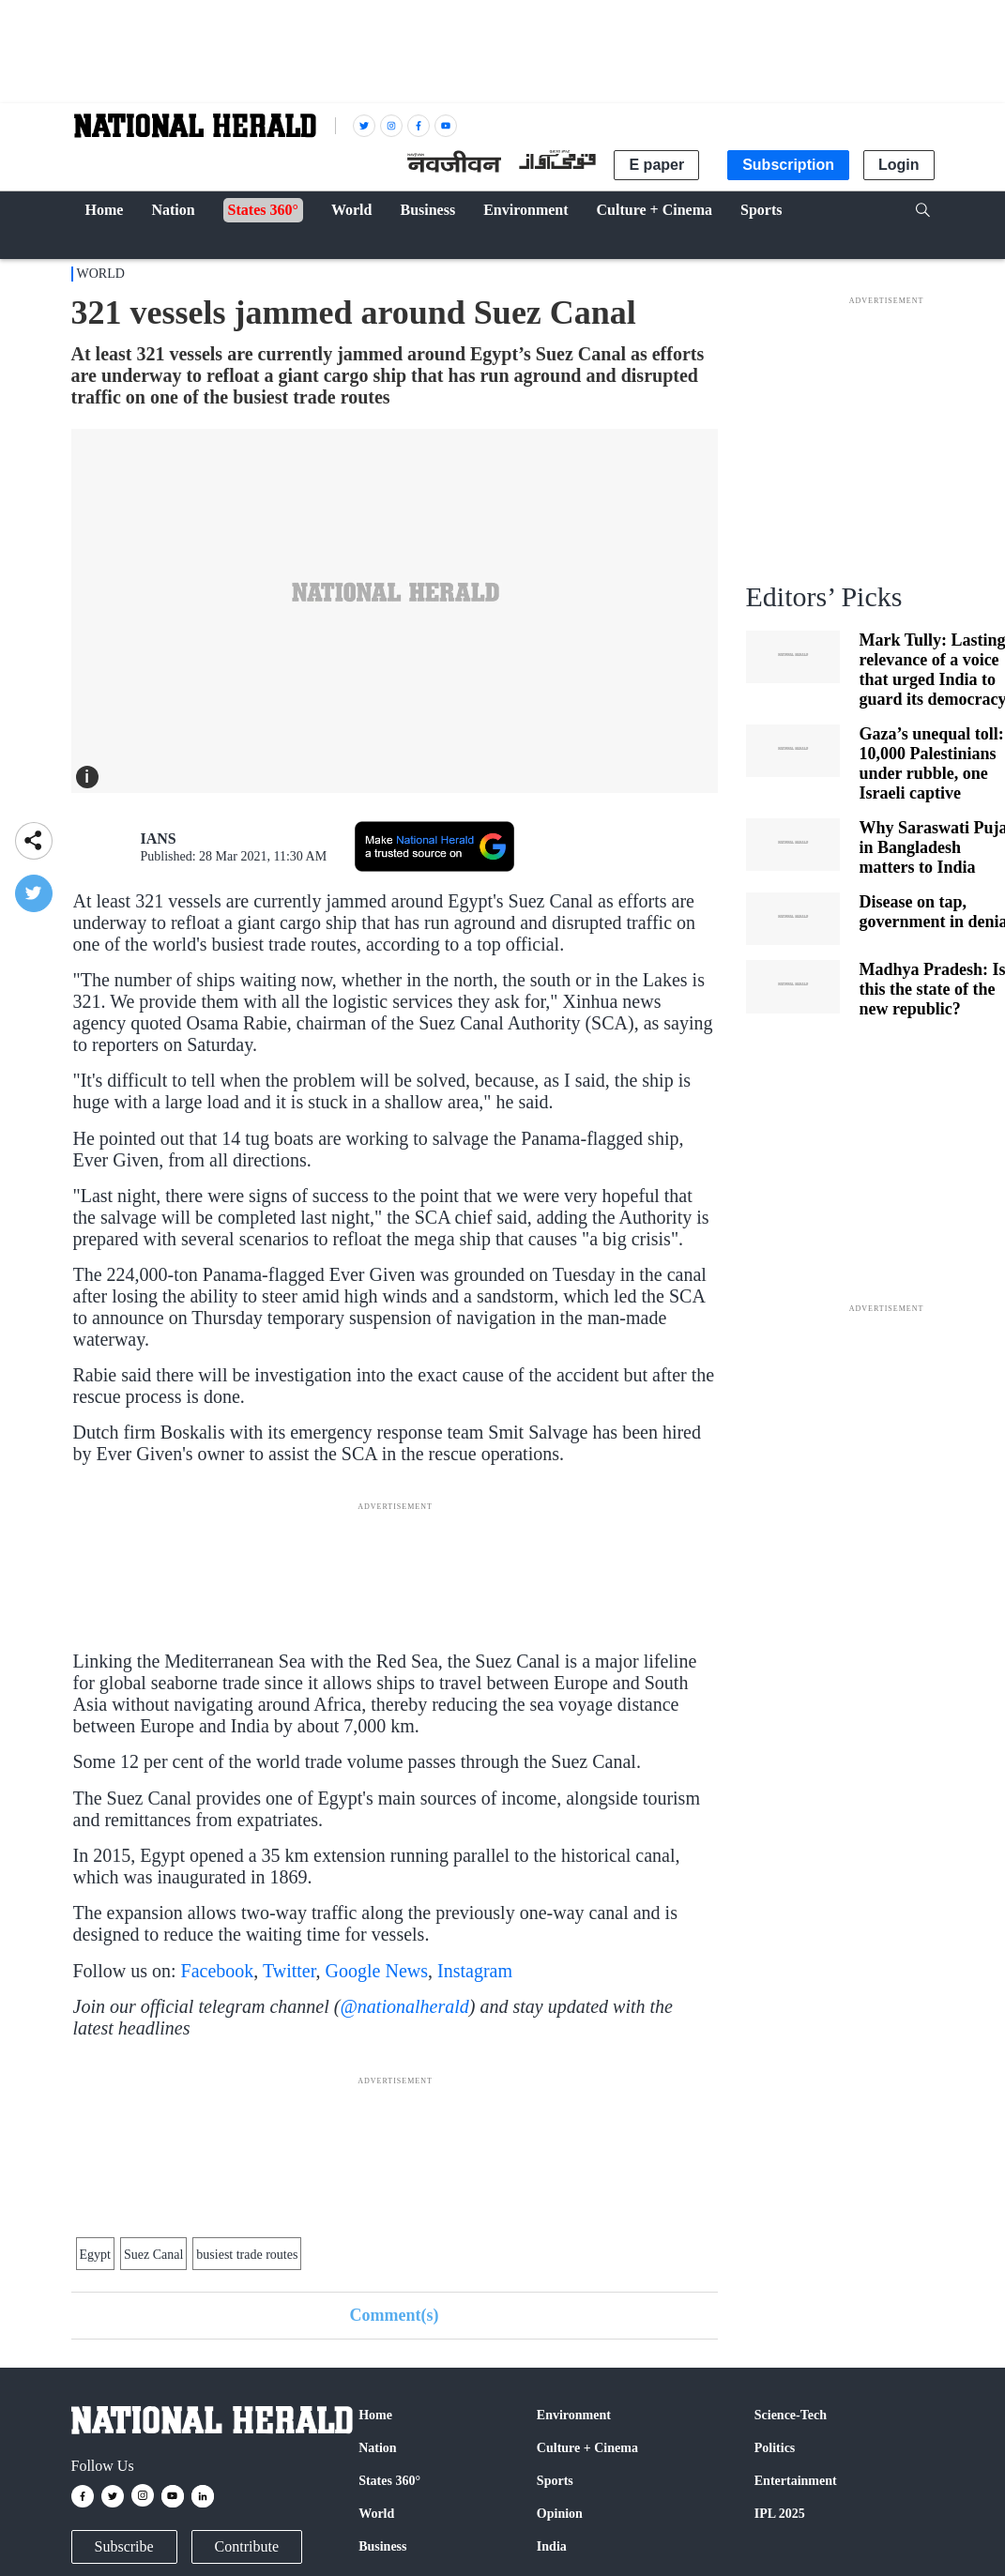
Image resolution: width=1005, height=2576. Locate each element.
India (552, 2546)
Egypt (95, 2255)
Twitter (289, 1970)
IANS (158, 838)
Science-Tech (790, 2415)
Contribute (247, 2546)
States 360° (389, 2481)
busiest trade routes (246, 2255)
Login (899, 165)
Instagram (474, 1970)
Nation (377, 2448)
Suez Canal (153, 2255)
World (101, 274)
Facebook (217, 1970)
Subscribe (124, 2546)
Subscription (788, 165)
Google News (377, 1970)
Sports (555, 2481)
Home (375, 2415)
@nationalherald (404, 2006)
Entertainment (795, 2481)
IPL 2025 (779, 2514)
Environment (574, 2415)
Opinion (560, 2514)
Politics (775, 2448)
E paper (656, 165)
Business (382, 2546)
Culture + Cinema (587, 2448)
